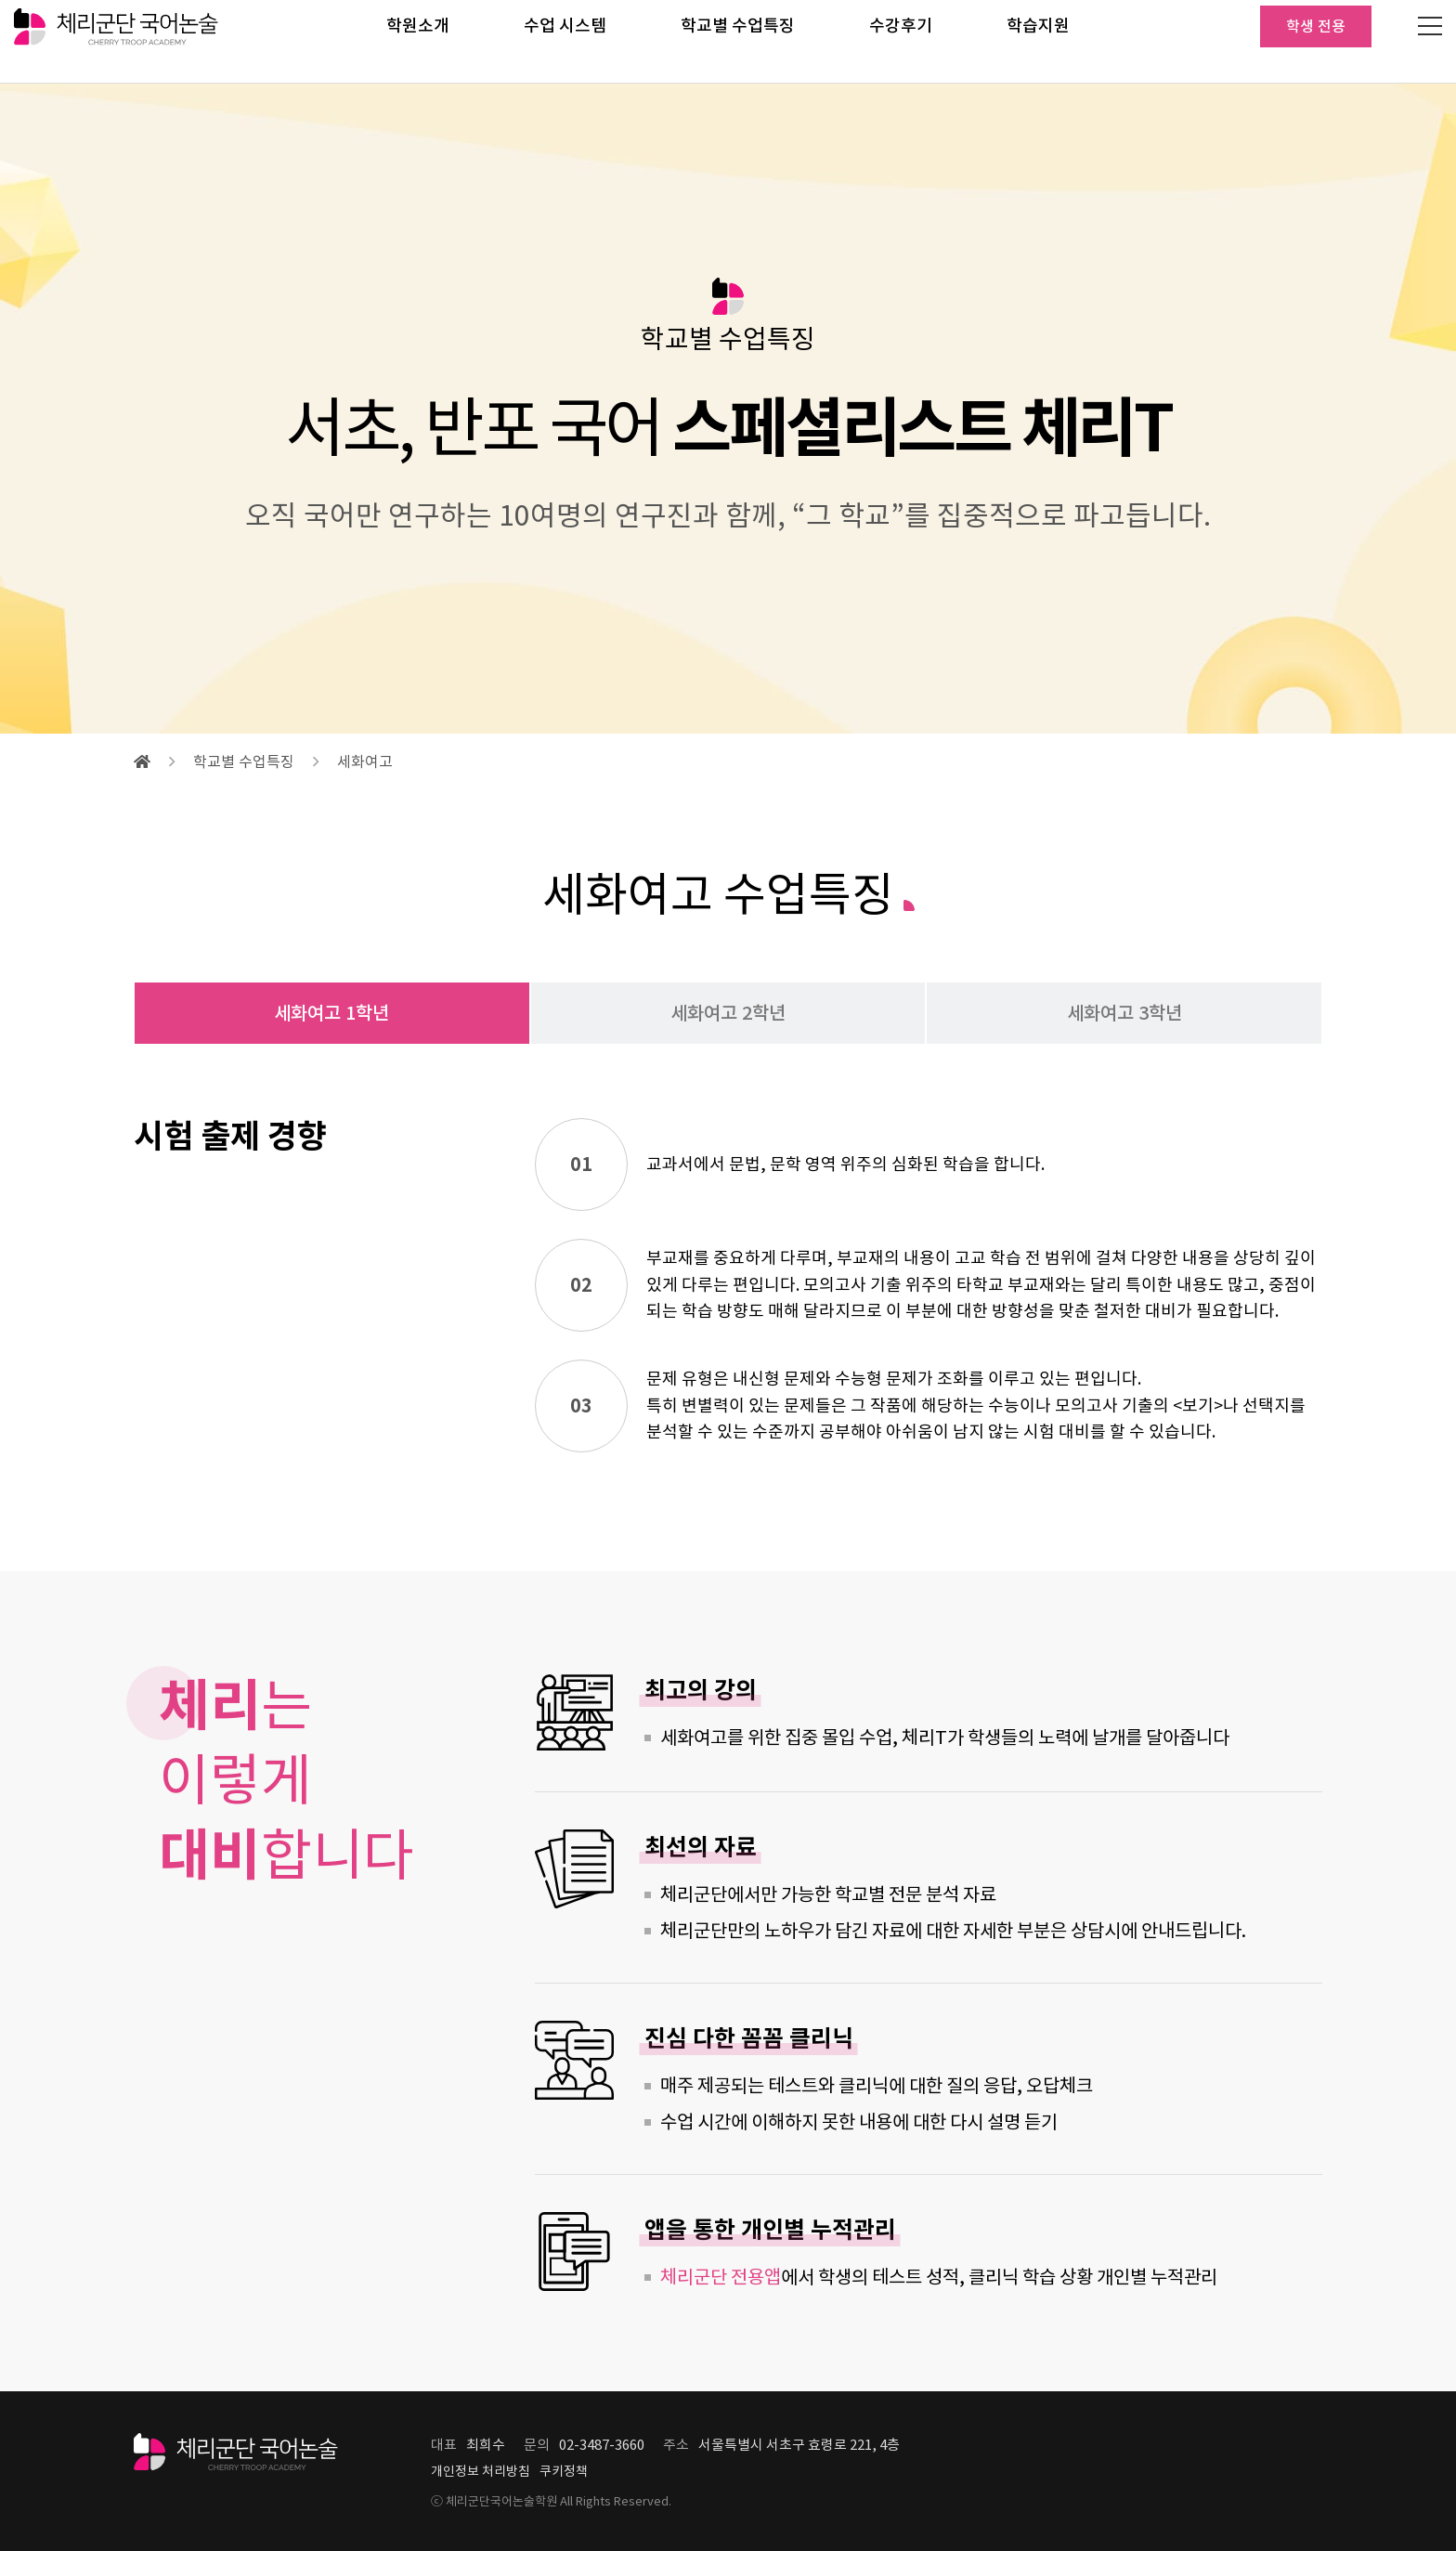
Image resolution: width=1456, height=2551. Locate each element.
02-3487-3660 (601, 2444)
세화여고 (365, 761)
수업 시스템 (565, 41)
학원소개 (417, 41)
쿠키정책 (564, 2471)
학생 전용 (1316, 42)
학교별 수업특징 (738, 41)
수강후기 (900, 41)
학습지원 (1038, 41)
